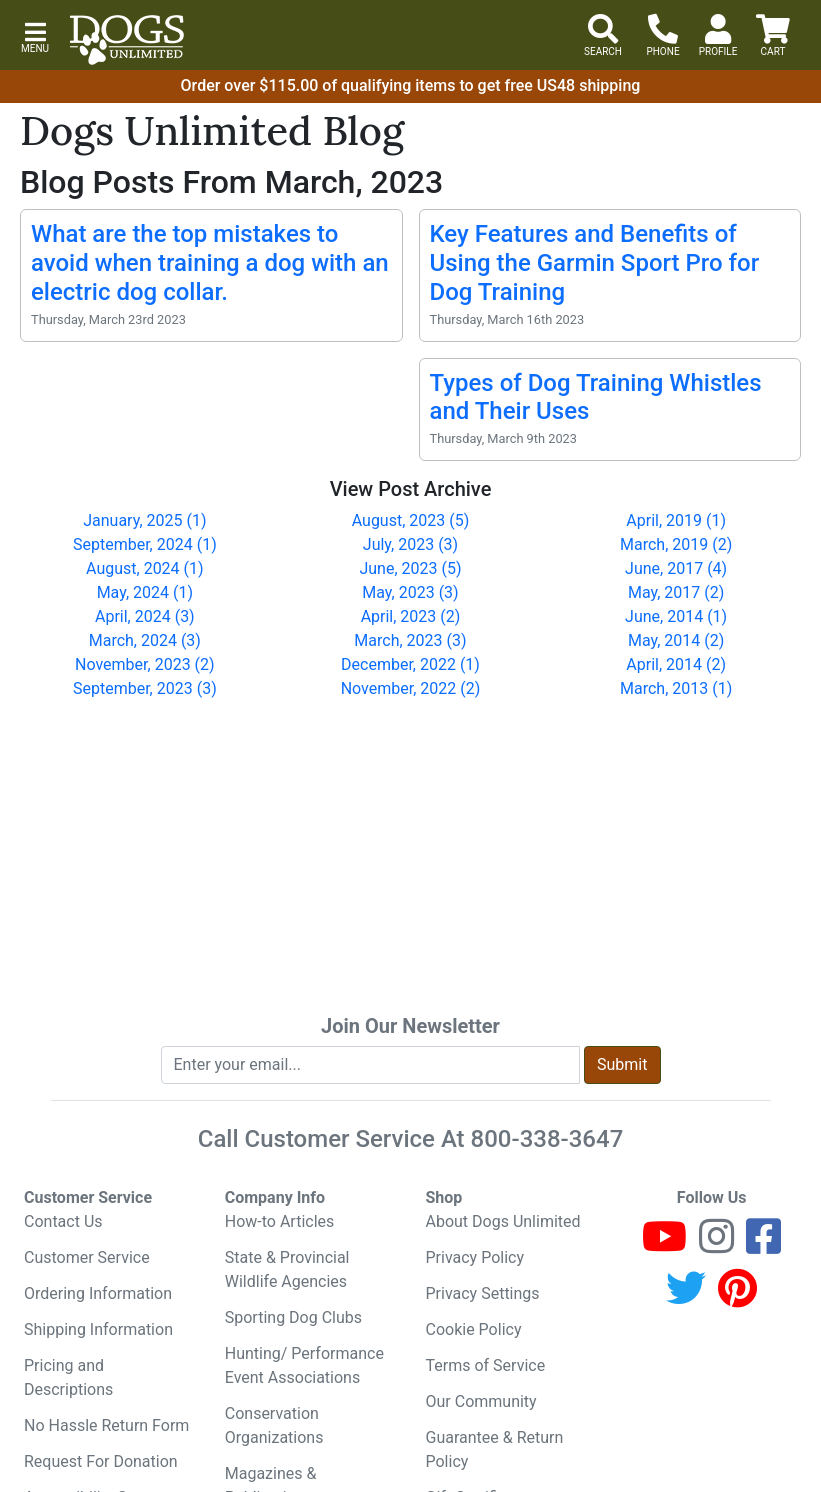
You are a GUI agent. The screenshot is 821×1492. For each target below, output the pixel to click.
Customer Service (87, 1257)
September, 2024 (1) (145, 544)
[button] (35, 35)
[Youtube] (664, 1245)
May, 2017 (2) (676, 592)
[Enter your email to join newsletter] (371, 1065)
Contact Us (63, 1221)
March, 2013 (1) (676, 688)
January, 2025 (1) (144, 520)
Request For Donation (101, 1461)
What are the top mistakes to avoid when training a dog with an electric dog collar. (210, 263)
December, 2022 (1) (410, 664)
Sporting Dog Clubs (293, 1317)
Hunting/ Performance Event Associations (304, 1365)
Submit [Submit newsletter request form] (622, 1064)
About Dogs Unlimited (503, 1221)
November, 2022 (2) (411, 688)
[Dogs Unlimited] (127, 40)
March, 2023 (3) (410, 640)
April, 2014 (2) (676, 664)
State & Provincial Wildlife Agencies (287, 1269)
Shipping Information (98, 1329)
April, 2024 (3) (145, 616)
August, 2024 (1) (145, 568)
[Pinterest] (737, 1297)
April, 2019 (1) (676, 520)
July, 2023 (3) (410, 544)
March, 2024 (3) (145, 640)
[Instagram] (716, 1245)
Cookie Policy (474, 1329)
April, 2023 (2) (411, 616)
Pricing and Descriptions (68, 1377)
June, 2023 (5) (410, 568)
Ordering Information (98, 1293)
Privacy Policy (475, 1257)
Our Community (481, 1401)
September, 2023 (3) (145, 688)
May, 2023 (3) (410, 592)
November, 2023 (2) (145, 664)
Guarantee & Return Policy (495, 1449)
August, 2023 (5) (411, 520)
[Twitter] (686, 1297)
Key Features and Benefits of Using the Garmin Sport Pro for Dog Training (595, 263)
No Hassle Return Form (106, 1425)
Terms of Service (486, 1365)
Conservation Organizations (274, 1425)
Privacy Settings (483, 1293)
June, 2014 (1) (676, 616)
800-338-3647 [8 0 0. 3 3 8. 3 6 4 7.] (547, 1139)
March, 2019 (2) (676, 544)
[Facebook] (763, 1245)
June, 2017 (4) (676, 568)
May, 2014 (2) (676, 640)
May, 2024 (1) (145, 592)
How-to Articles (280, 1221)
